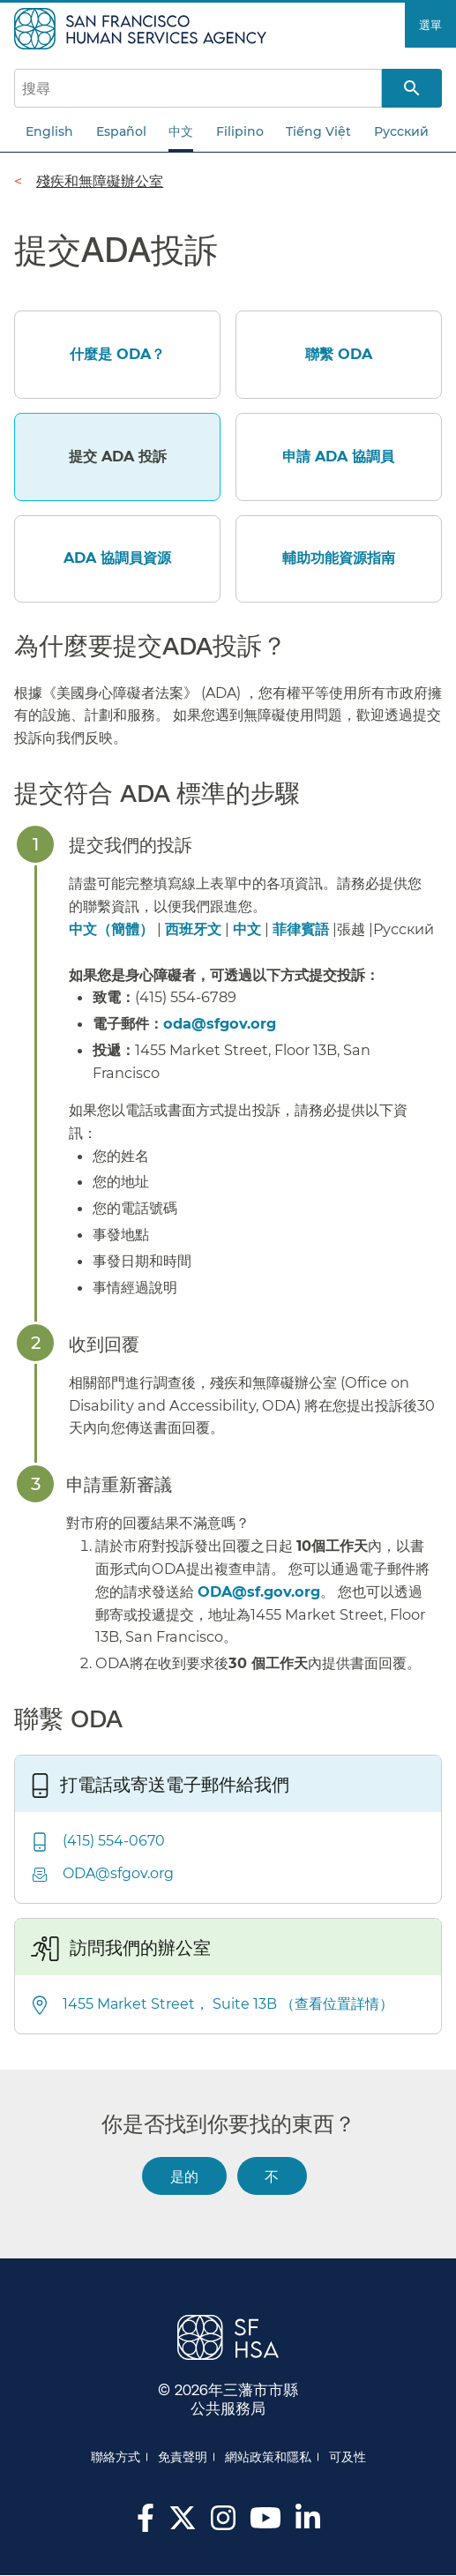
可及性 (347, 2457)
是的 (184, 2176)
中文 (180, 131)
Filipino (240, 131)
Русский (401, 131)
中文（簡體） (111, 929)
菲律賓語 (301, 929)
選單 (430, 25)
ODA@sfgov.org (118, 1873)
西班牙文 (193, 929)
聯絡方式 (115, 2457)
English (49, 131)
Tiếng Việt (318, 131)
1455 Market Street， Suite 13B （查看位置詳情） (228, 2004)
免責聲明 (182, 2457)
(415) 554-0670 (114, 1840)
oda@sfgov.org (219, 1023)
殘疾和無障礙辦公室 (99, 181)
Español (121, 131)
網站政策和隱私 (268, 2457)
